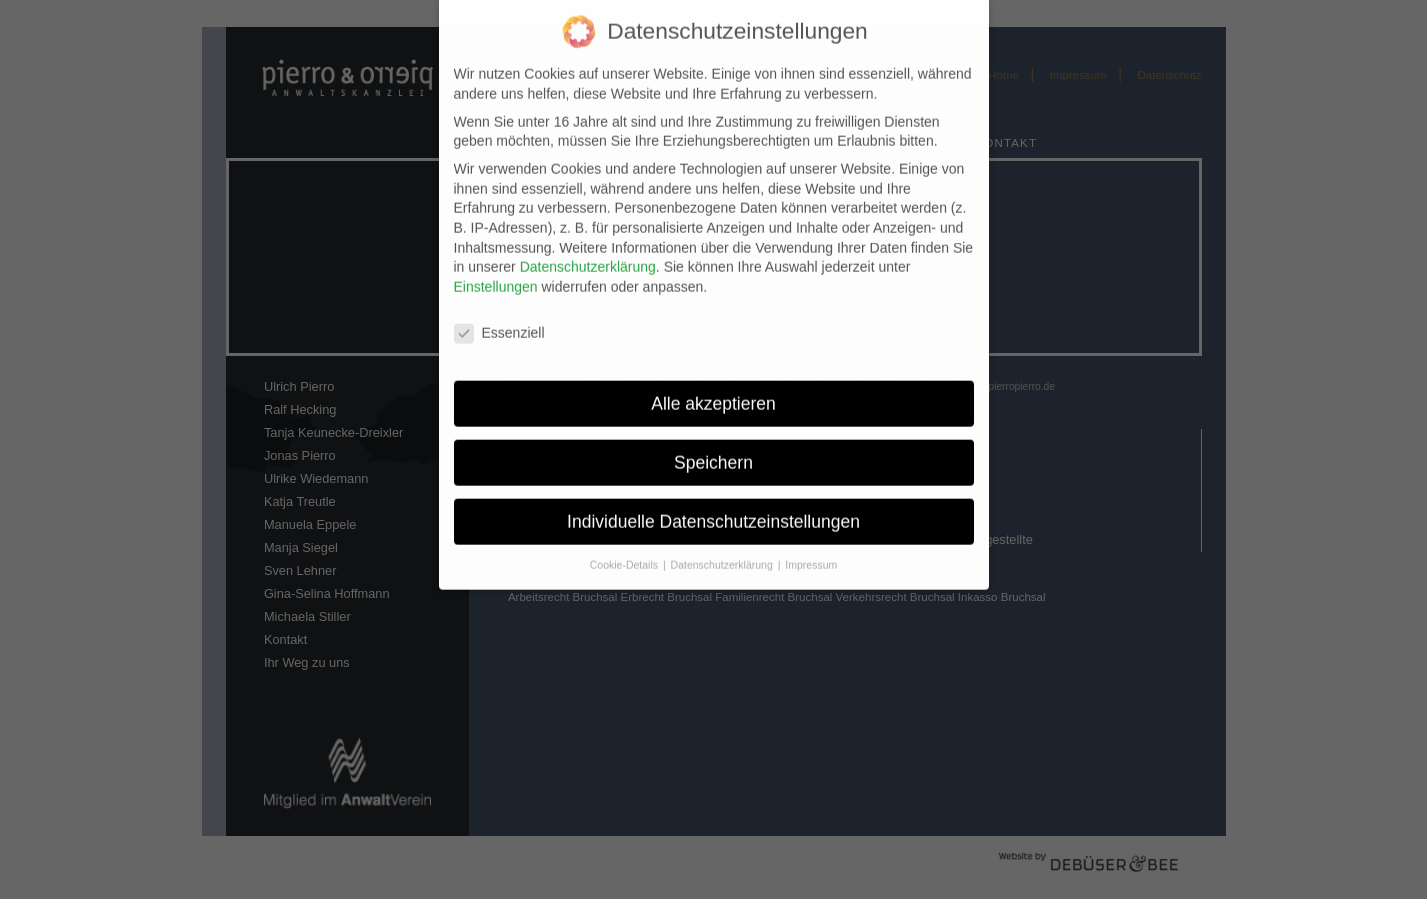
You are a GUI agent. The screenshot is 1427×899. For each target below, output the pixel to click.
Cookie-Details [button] (625, 554)
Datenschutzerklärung (588, 256)
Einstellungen (496, 275)
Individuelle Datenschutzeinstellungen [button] (713, 510)
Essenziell (499, 321)
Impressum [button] (811, 554)
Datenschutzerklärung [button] (723, 554)
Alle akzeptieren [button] (713, 392)
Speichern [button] (713, 451)
